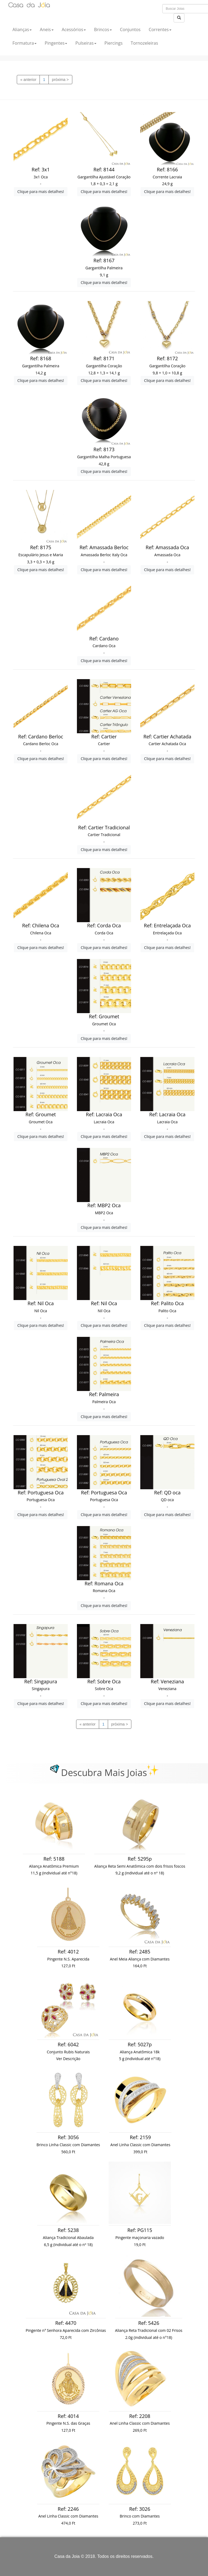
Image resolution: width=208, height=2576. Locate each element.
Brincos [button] (103, 29)
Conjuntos (130, 29)
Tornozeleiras (144, 43)
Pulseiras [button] (85, 43)
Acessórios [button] (74, 29)
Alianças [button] (22, 29)
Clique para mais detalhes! (40, 191)
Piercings (114, 43)
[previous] (28, 79)
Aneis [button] (47, 29)
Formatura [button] (24, 43)
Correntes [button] (160, 29)
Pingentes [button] (56, 43)
